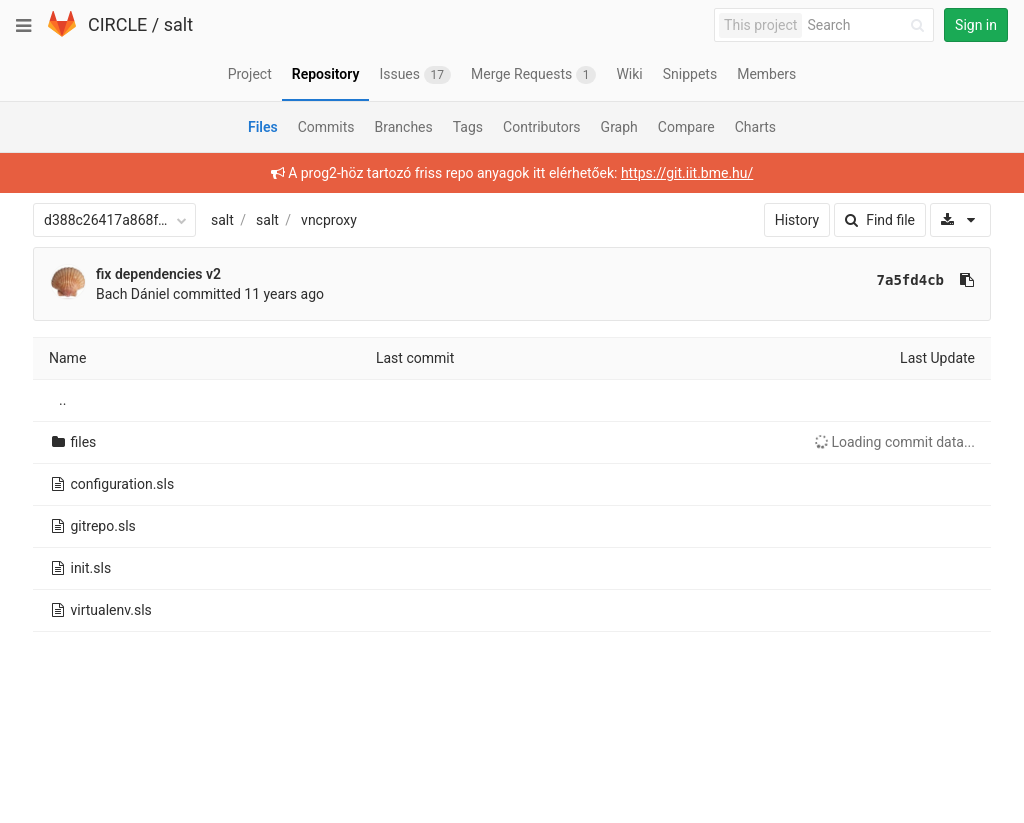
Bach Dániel (133, 294)
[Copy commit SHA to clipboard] (967, 280)
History (797, 220)
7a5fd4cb (910, 280)
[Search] (869, 25)
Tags (468, 127)
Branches (404, 127)
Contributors (542, 127)
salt (178, 24)
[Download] (960, 220)
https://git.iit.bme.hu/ (687, 173)
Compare (686, 127)
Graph (619, 127)
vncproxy (329, 220)
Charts (755, 127)
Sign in (976, 25)
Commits (326, 127)
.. (62, 400)
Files (263, 127)
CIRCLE (117, 24)
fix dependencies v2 (158, 274)
